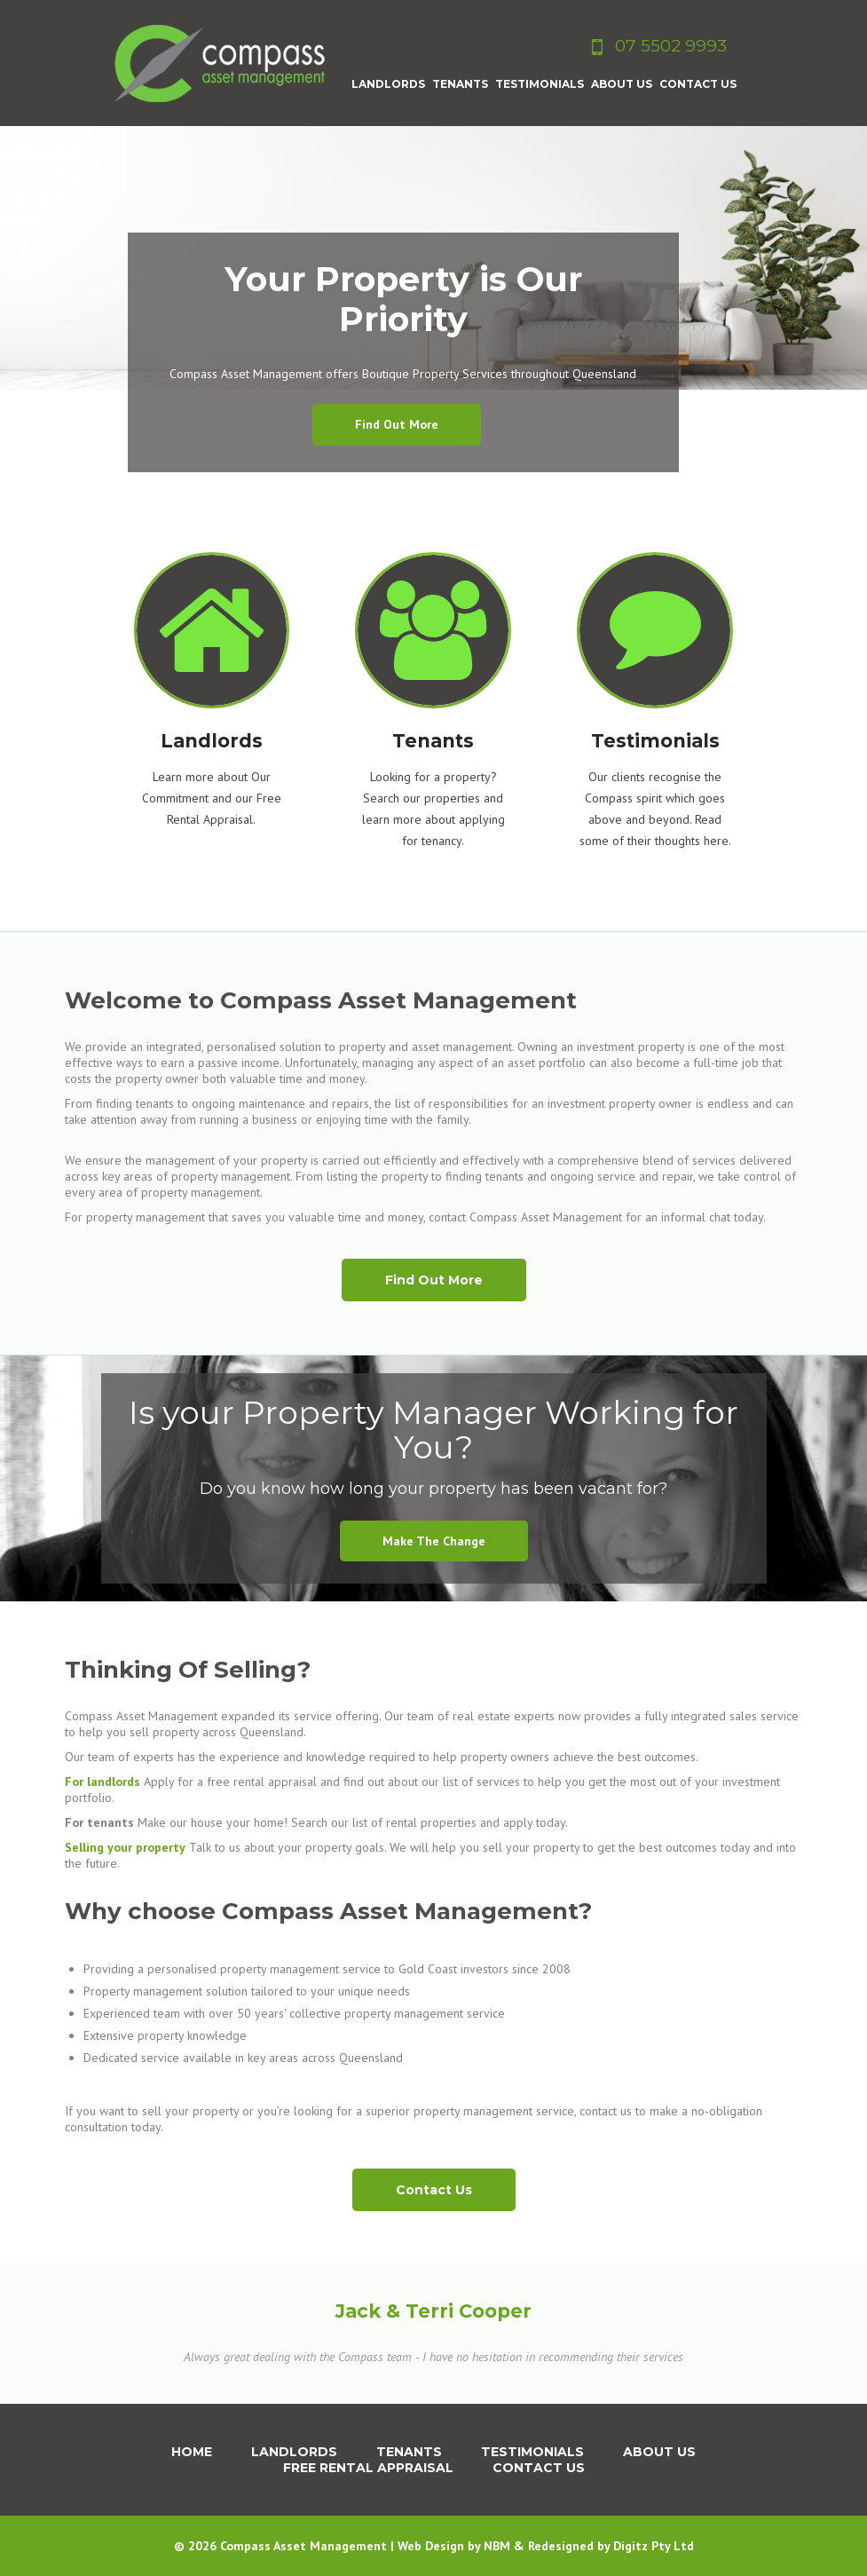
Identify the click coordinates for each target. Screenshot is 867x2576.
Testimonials (532, 2452)
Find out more (396, 424)
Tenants (409, 2452)
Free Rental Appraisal (368, 2468)
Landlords (294, 2452)
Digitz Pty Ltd (653, 2546)
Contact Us (434, 2190)
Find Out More (434, 1280)
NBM (497, 2546)
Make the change (433, 1541)
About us (659, 2452)
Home (191, 2452)
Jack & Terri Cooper (433, 2311)
